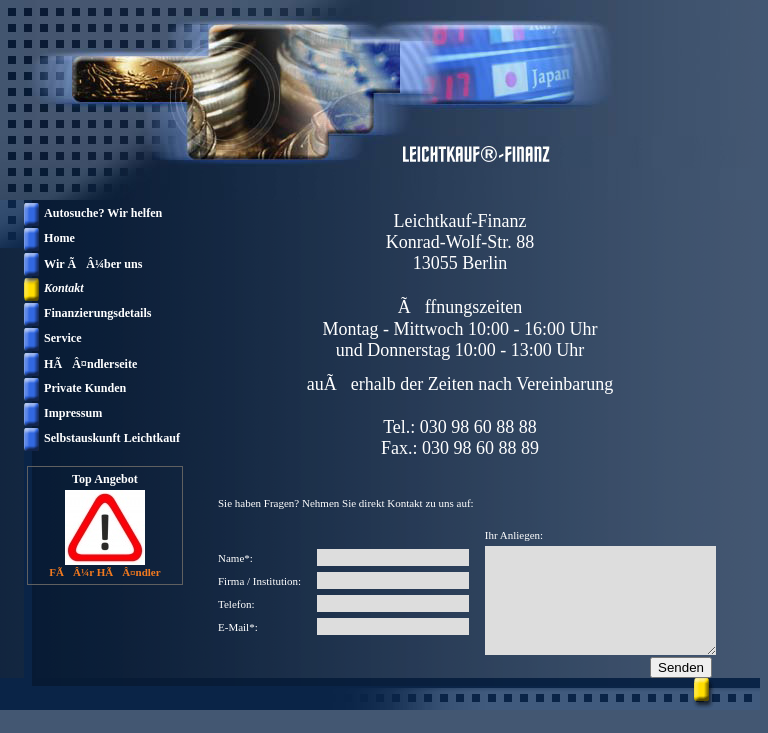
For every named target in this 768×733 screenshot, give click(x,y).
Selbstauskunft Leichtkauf (112, 438)
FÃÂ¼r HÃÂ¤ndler (104, 572)
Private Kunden (85, 388)
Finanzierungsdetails (98, 313)
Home (59, 238)
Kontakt (64, 288)
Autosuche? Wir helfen (103, 213)
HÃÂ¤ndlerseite (90, 364)
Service (63, 338)
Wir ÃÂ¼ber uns (93, 264)
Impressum (73, 413)
